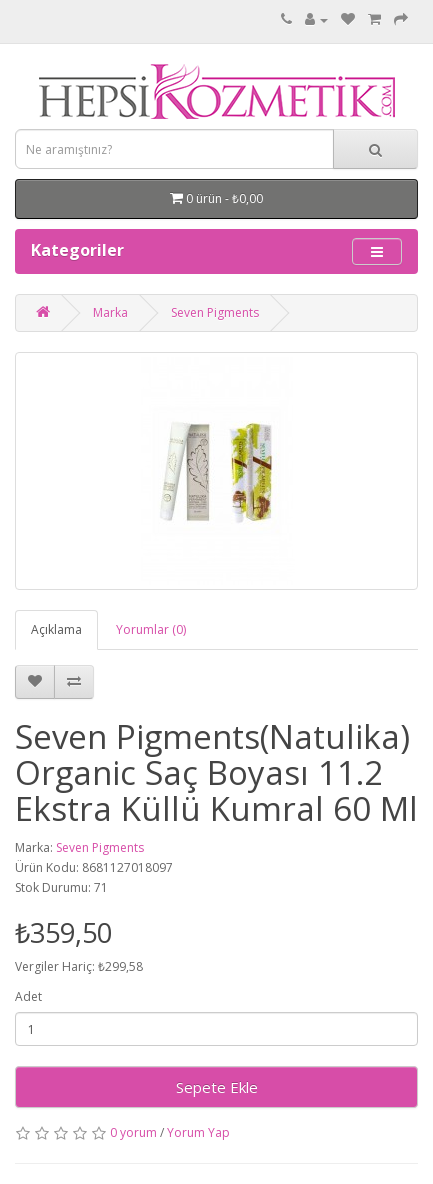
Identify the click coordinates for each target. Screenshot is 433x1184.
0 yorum (133, 1132)
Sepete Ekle (217, 1087)
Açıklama (56, 629)
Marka (110, 312)
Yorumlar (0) (151, 629)
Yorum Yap (198, 1132)
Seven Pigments (215, 312)
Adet (28, 996)
